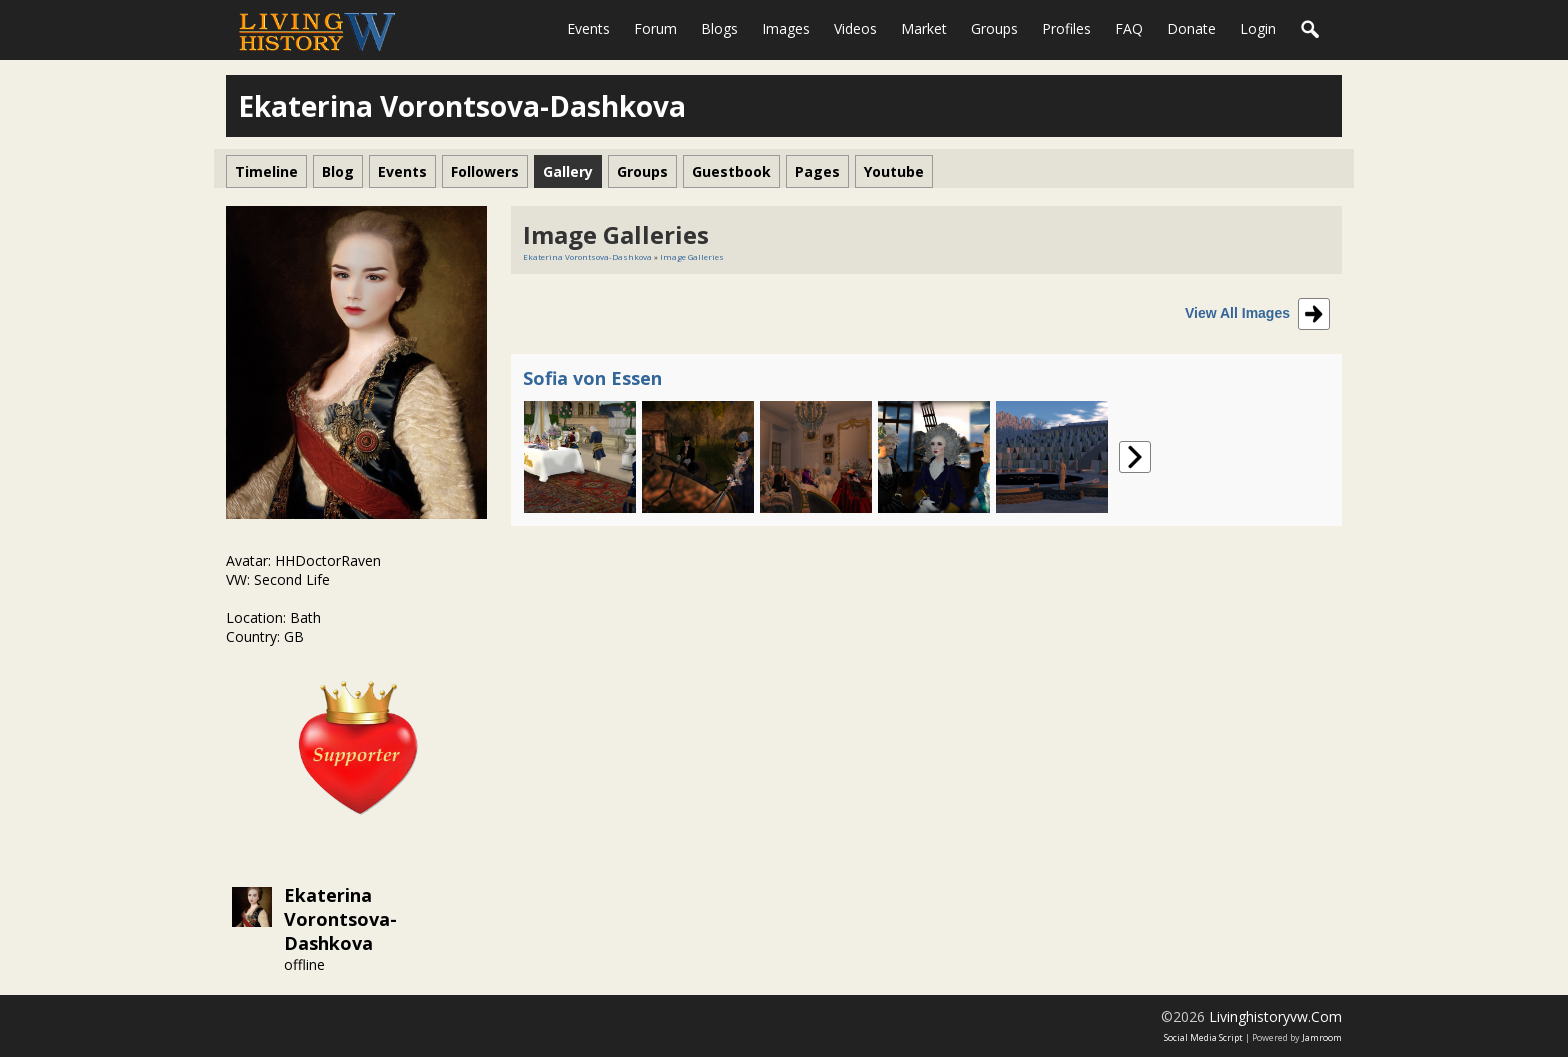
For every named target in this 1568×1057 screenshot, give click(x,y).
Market (924, 28)
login (1258, 28)
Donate (1191, 28)
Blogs (719, 28)
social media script (1203, 1037)
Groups (994, 28)
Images (786, 28)
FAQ (1129, 28)
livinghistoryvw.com (1275, 1016)
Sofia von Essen (592, 378)
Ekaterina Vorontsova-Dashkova (340, 919)
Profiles (1066, 28)
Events (588, 28)
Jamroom (1322, 1037)
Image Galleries (692, 256)
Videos (855, 28)
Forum (655, 28)
